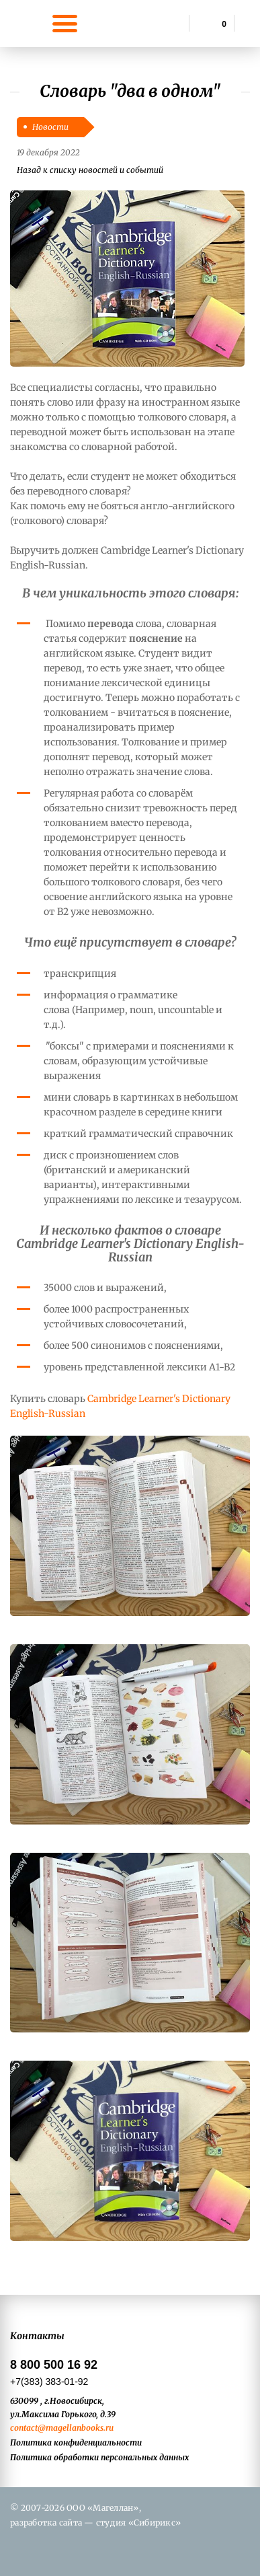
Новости (50, 127)
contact (24, 2428)
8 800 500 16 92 (53, 2364)
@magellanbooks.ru (76, 2428)
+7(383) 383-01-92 (49, 2381)
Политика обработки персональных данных (99, 2457)
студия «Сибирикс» (138, 2522)
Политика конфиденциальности (76, 2442)
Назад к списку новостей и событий (90, 170)
